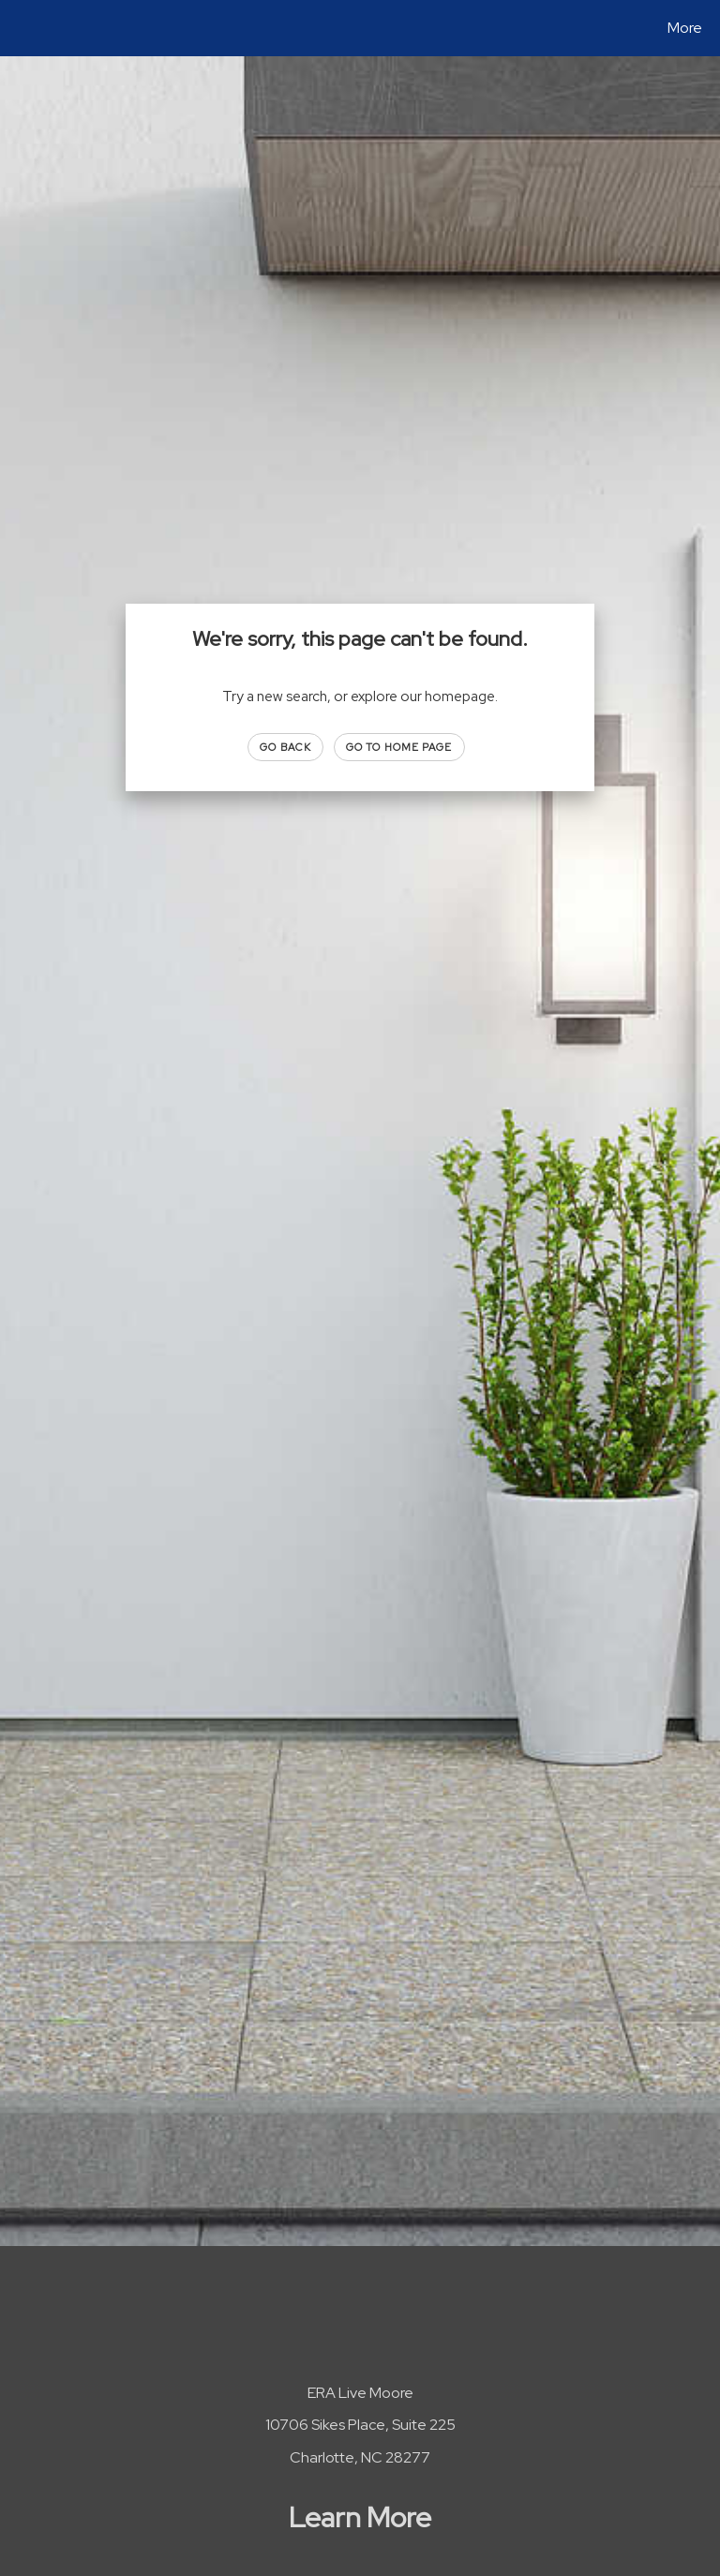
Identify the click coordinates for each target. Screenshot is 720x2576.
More (685, 27)
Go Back (285, 747)
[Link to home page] (18, 28)
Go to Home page (399, 747)
